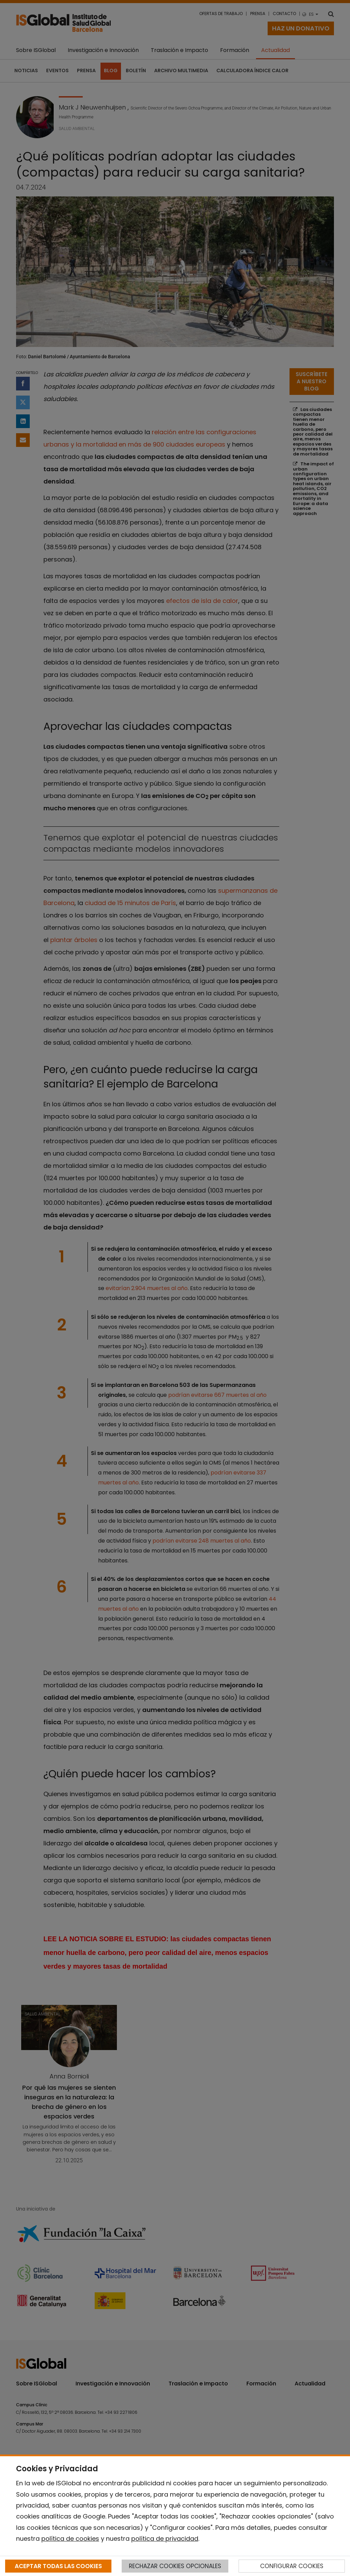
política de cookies (70, 2538)
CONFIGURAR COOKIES (291, 2566)
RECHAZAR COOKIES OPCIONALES (175, 2566)
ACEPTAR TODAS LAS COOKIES (58, 2566)
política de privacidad (164, 2538)
